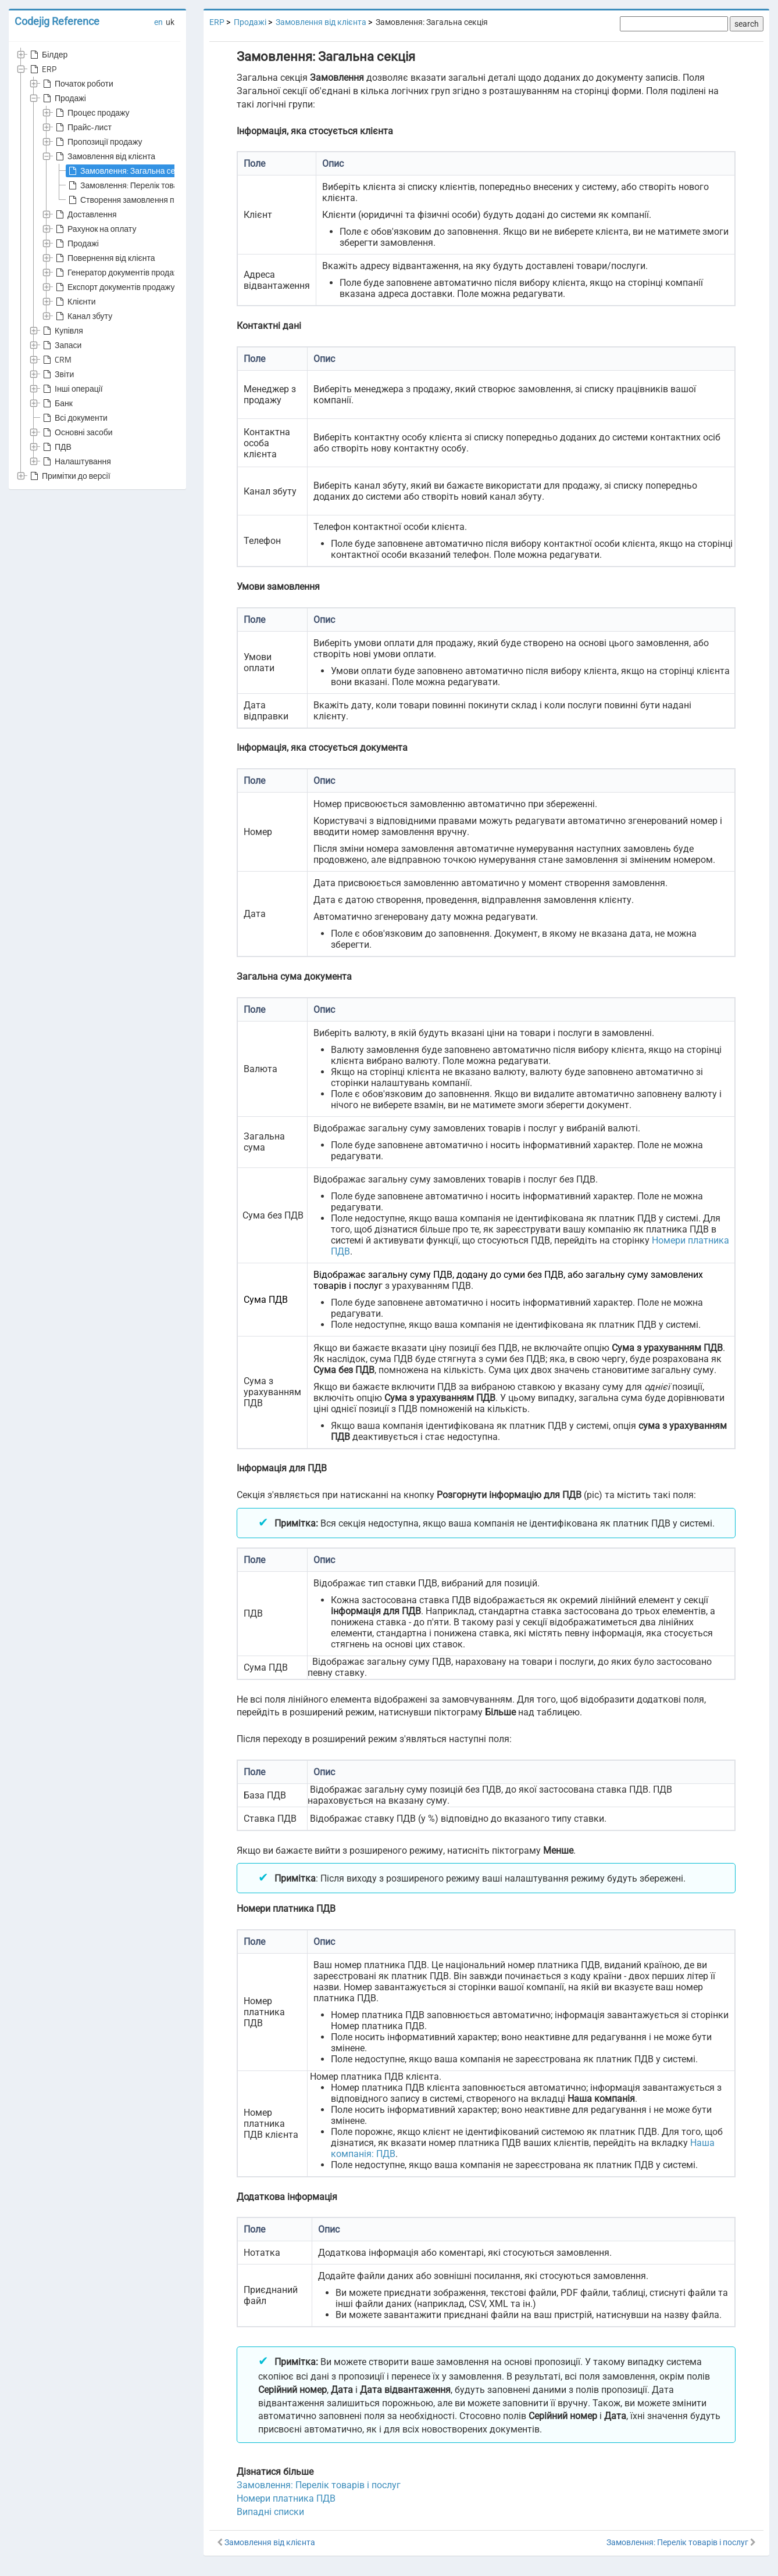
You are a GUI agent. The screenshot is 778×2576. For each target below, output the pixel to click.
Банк (57, 403)
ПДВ (56, 446)
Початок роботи (77, 83)
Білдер (47, 54)
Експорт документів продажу (113, 287)
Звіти (57, 374)
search (746, 23)
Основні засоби (77, 432)
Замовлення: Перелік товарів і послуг (142, 185)
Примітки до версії (69, 476)
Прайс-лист (82, 127)
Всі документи (74, 417)
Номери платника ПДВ (286, 2498)
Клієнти (74, 301)
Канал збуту (82, 316)
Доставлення (85, 214)
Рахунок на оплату (94, 229)
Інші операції (72, 388)
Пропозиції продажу (97, 141)
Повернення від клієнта (104, 258)
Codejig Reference (57, 21)
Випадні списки (270, 2511)
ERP (42, 69)
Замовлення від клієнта (104, 156)
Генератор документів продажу (118, 272)
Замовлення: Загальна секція (128, 170)
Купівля (62, 330)
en (158, 22)
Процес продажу (91, 112)
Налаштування (76, 461)
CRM (56, 359)
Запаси (61, 345)
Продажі (63, 98)
